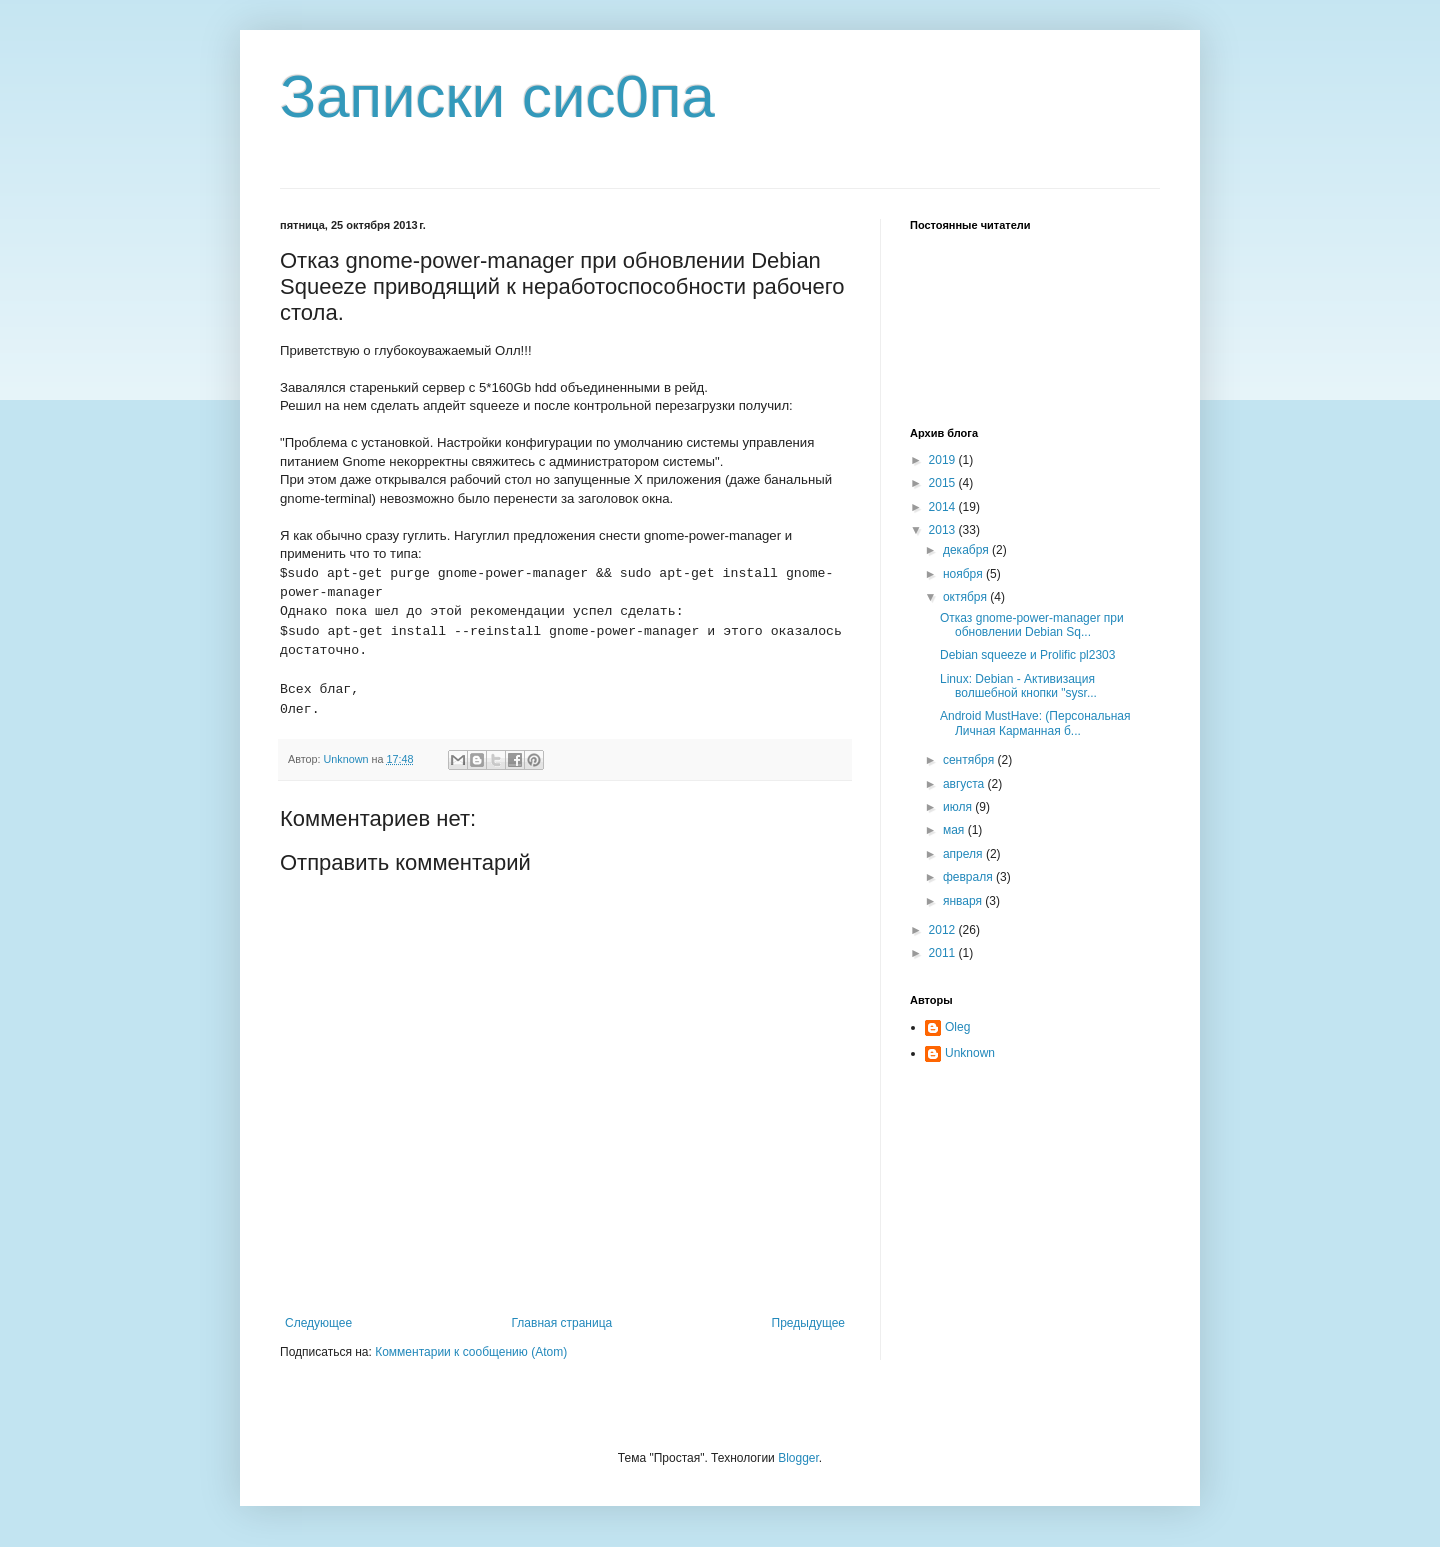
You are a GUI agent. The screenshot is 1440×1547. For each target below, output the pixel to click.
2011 (944, 953)
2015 (944, 483)
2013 (944, 530)
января (964, 901)
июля (959, 807)
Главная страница (562, 1323)
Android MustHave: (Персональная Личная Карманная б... (1035, 723)
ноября (964, 574)
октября (966, 597)
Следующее (318, 1323)
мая (955, 830)
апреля (964, 854)
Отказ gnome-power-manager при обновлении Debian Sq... (1032, 625)
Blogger (798, 1458)
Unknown (970, 1053)
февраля (969, 877)
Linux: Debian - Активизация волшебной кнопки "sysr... (1018, 686)
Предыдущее (808, 1323)
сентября (970, 760)
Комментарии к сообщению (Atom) (471, 1352)
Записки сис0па (497, 96)
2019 (944, 460)
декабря (967, 550)
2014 (944, 507)
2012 (944, 930)
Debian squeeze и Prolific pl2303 (1027, 655)
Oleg (957, 1027)
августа (965, 784)
